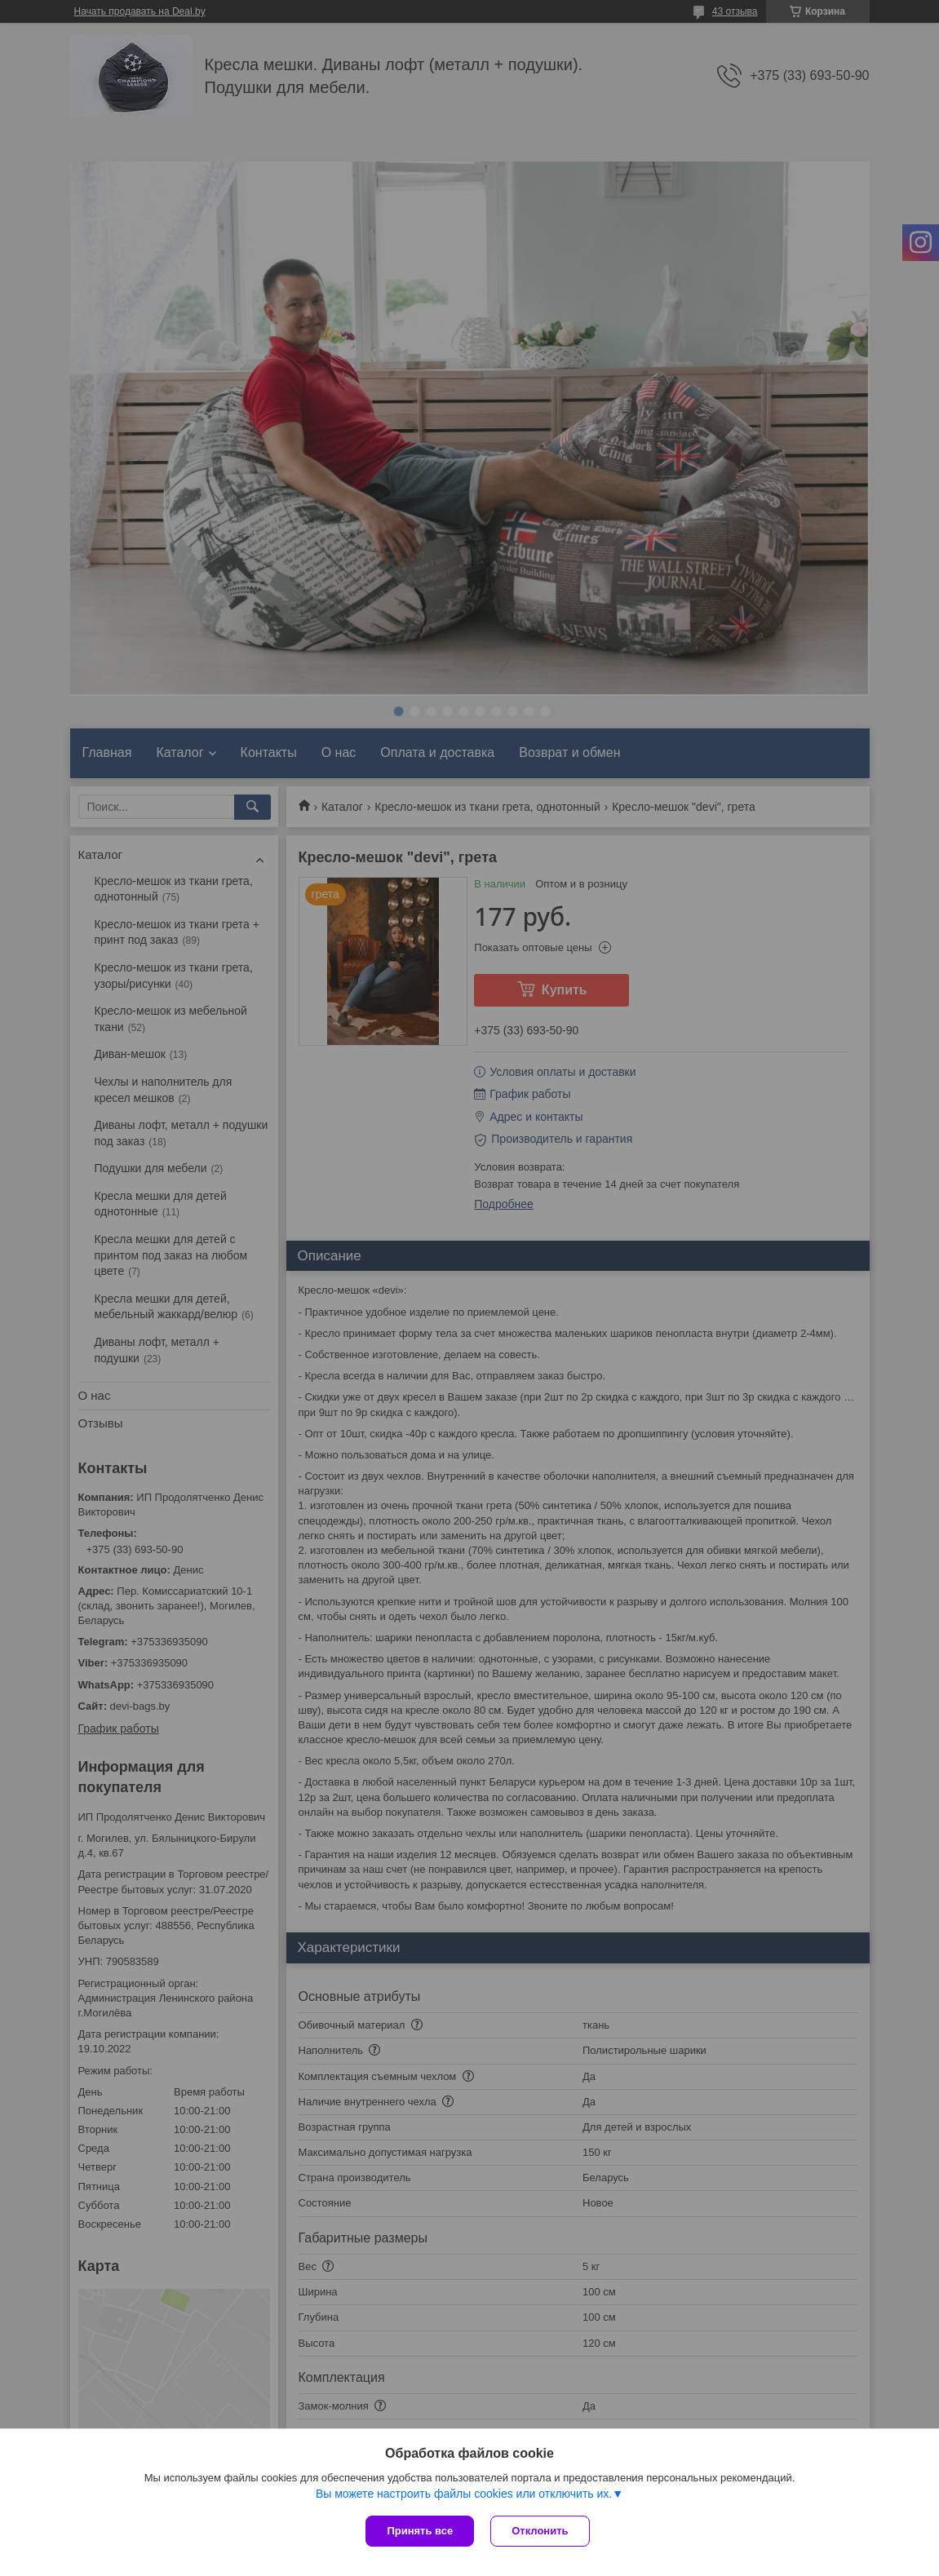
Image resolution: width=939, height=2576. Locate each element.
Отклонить (540, 2531)
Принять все (420, 2531)
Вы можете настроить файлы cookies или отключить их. (464, 2493)
